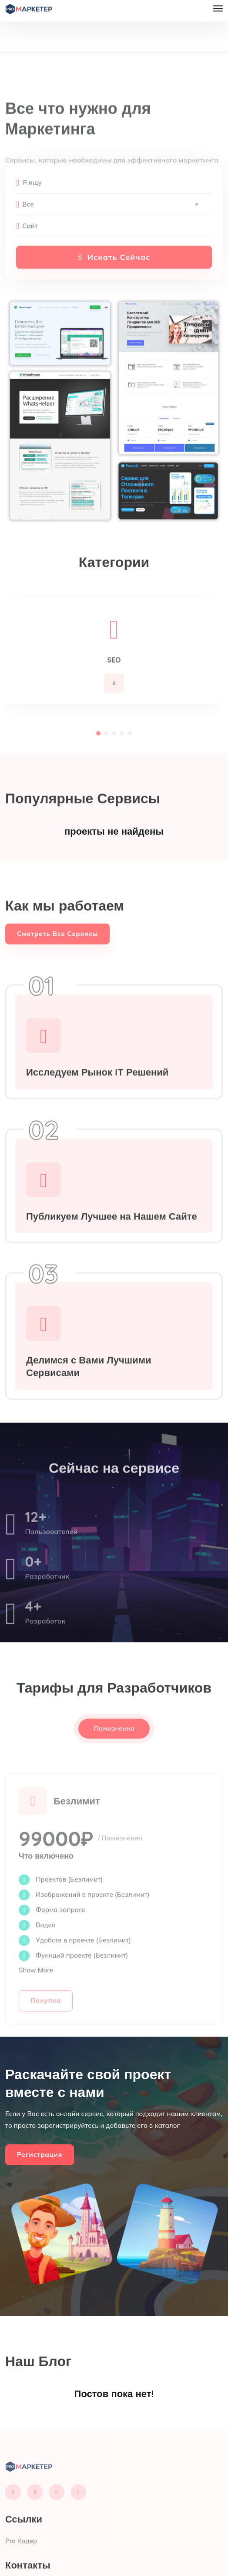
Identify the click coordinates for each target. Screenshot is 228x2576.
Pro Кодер (21, 2558)
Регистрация (39, 2154)
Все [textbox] (28, 221)
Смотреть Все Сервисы (57, 951)
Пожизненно (114, 1745)
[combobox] (110, 221)
